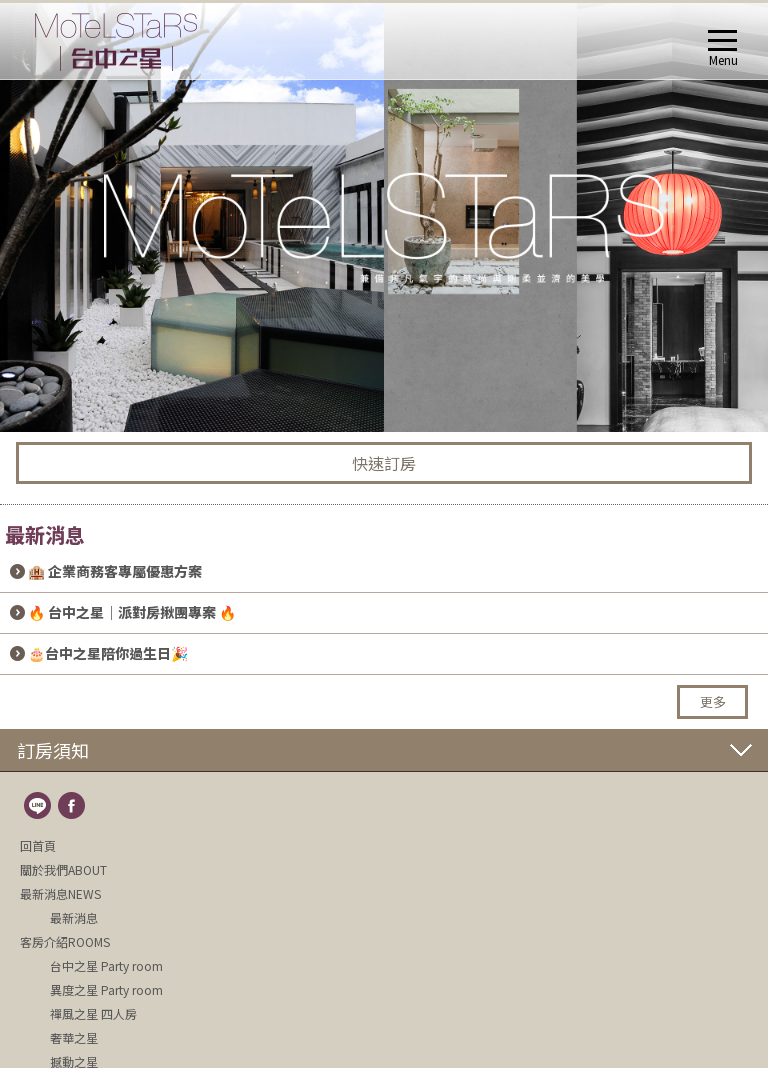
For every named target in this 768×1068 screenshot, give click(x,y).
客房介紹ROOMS (65, 941)
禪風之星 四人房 (93, 1013)
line (39, 807)
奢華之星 (74, 1037)
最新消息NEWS (60, 893)
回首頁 (38, 845)
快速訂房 (384, 463)
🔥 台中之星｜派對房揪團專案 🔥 (132, 612)
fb (73, 807)
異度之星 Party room (106, 989)
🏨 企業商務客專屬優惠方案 (115, 571)
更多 (713, 701)
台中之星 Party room (106, 965)
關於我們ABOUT (63, 869)
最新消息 (74, 917)
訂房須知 (53, 750)
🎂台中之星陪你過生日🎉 (108, 653)
